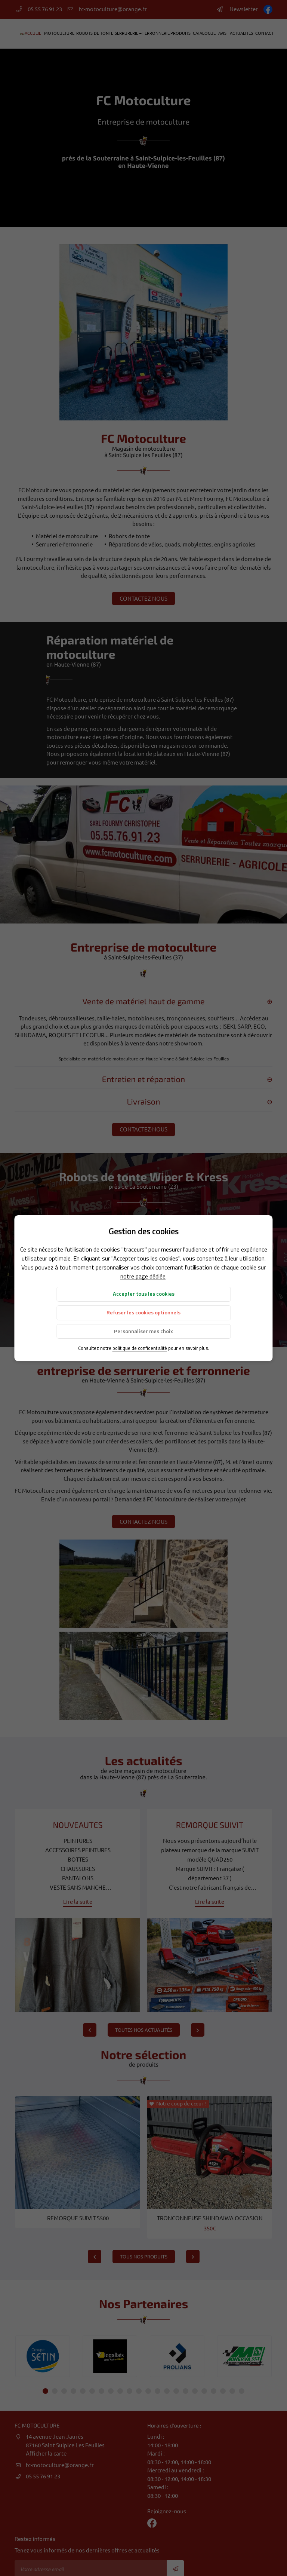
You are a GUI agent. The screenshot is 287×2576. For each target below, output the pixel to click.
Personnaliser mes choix (143, 1331)
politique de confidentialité (139, 1348)
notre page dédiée (143, 1276)
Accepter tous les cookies (144, 1294)
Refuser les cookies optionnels (143, 1312)
